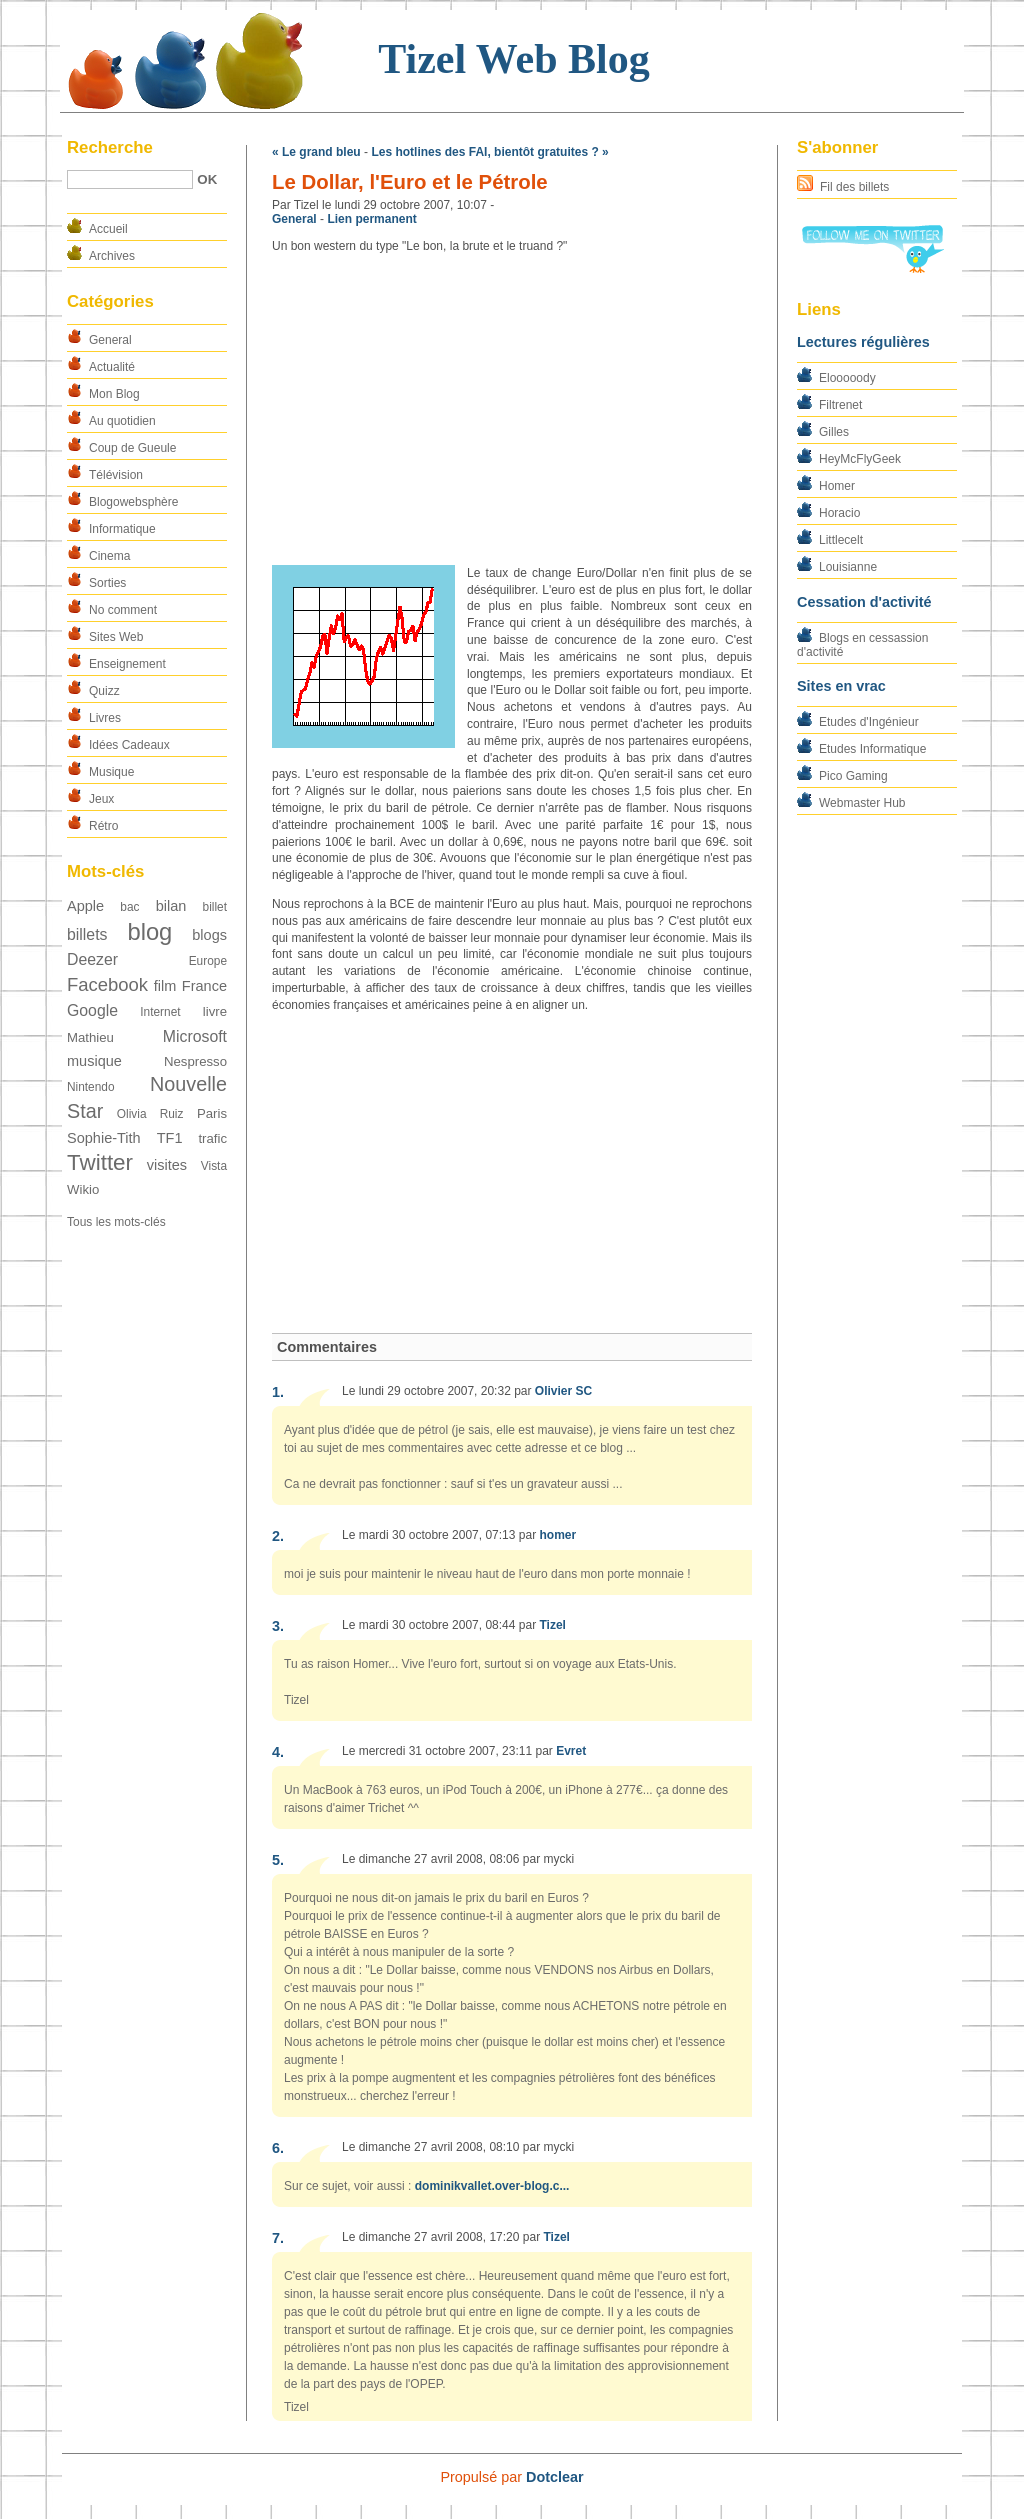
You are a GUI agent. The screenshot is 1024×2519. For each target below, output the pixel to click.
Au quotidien (122, 421)
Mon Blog (114, 394)
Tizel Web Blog (513, 59)
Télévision (116, 475)
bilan (171, 906)
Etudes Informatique (872, 749)
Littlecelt (841, 540)
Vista (214, 1166)
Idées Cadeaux (129, 745)
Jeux (101, 799)
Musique (111, 772)
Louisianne (848, 567)
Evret (571, 1751)
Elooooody (847, 378)
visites (167, 1165)
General (110, 340)
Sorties (107, 583)
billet (215, 907)
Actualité (112, 367)
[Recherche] (130, 179)
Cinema (109, 556)
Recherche (110, 147)
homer (557, 1535)
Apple (85, 906)
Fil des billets (854, 187)
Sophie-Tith (104, 1138)
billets (87, 934)
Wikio (83, 1189)
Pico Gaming (853, 776)
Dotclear (555, 2477)
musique (94, 1061)
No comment (123, 610)
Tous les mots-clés (116, 1222)
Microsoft (195, 1036)
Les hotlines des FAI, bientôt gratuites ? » (489, 152)
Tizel (552, 1625)
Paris (212, 1113)
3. (278, 1626)
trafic (212, 1138)
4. (278, 1752)
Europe (208, 961)
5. (278, 1860)
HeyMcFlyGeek (860, 459)
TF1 (170, 1138)
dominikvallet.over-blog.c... (492, 2186)
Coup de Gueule (132, 448)
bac (129, 907)
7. (278, 2238)
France (204, 986)
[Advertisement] (512, 410)
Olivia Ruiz (150, 1114)
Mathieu (90, 1037)
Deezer (92, 959)
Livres (105, 718)
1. (278, 1392)
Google (92, 1010)
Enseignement (127, 664)
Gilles (834, 432)
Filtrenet (840, 405)
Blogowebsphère (133, 502)
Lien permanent (371, 219)
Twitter (100, 1162)
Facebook (107, 984)
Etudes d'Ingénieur (869, 722)
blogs (209, 935)
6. (278, 2148)
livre (215, 1011)
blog (149, 931)
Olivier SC (563, 1391)
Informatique (122, 529)
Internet (160, 1012)
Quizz (104, 691)
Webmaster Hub (862, 803)
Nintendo (91, 1087)
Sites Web (116, 637)
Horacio (839, 513)
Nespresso (195, 1061)
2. (278, 1536)
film (165, 986)
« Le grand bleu (316, 152)
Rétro (103, 826)
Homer (837, 486)
